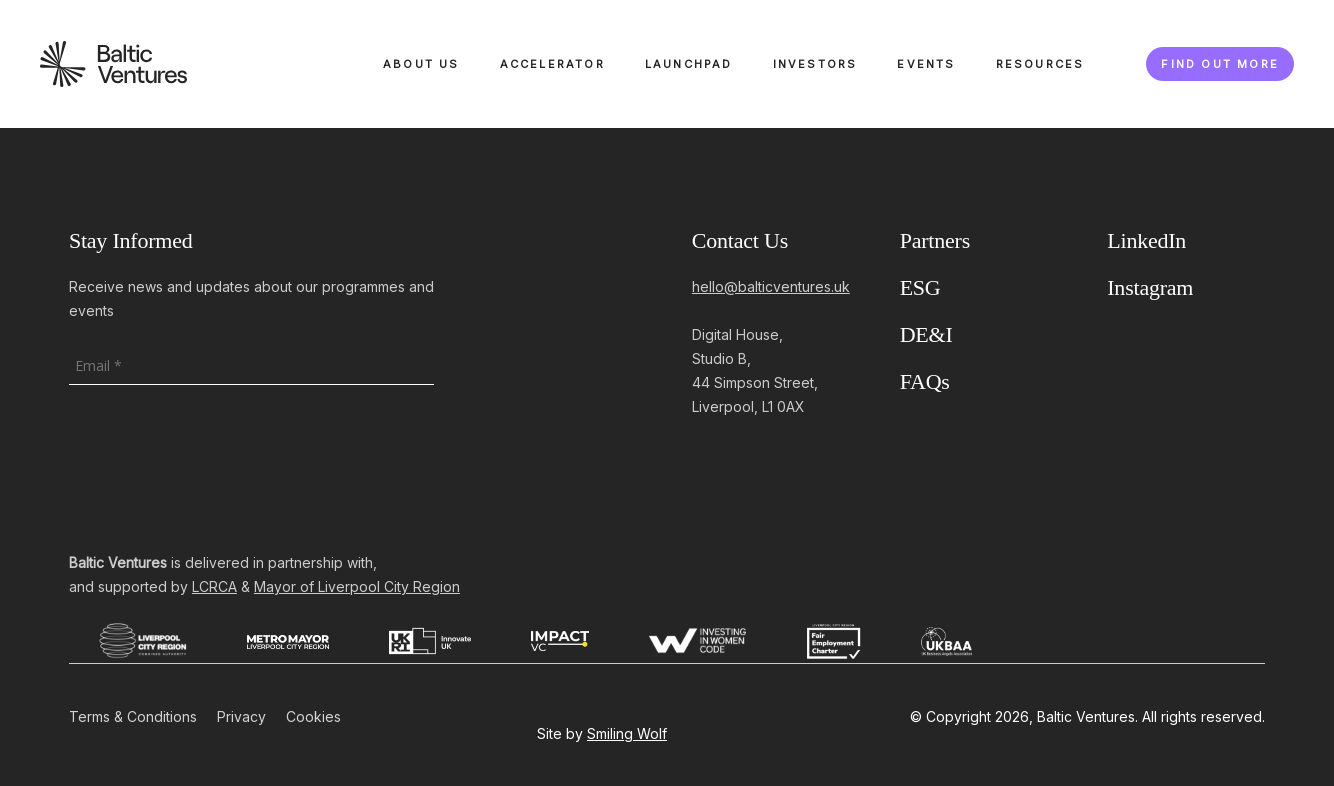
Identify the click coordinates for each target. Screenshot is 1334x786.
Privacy (241, 716)
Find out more (1220, 64)
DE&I (926, 334)
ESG (920, 287)
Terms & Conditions (133, 716)
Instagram (1150, 287)
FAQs (925, 381)
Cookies (313, 716)
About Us (421, 64)
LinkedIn (1146, 240)
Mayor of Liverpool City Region (357, 586)
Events (926, 64)
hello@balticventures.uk (771, 286)
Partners (935, 240)
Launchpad (689, 64)
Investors (815, 64)
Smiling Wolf (627, 733)
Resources (1040, 64)
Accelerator (552, 64)
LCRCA (214, 586)
